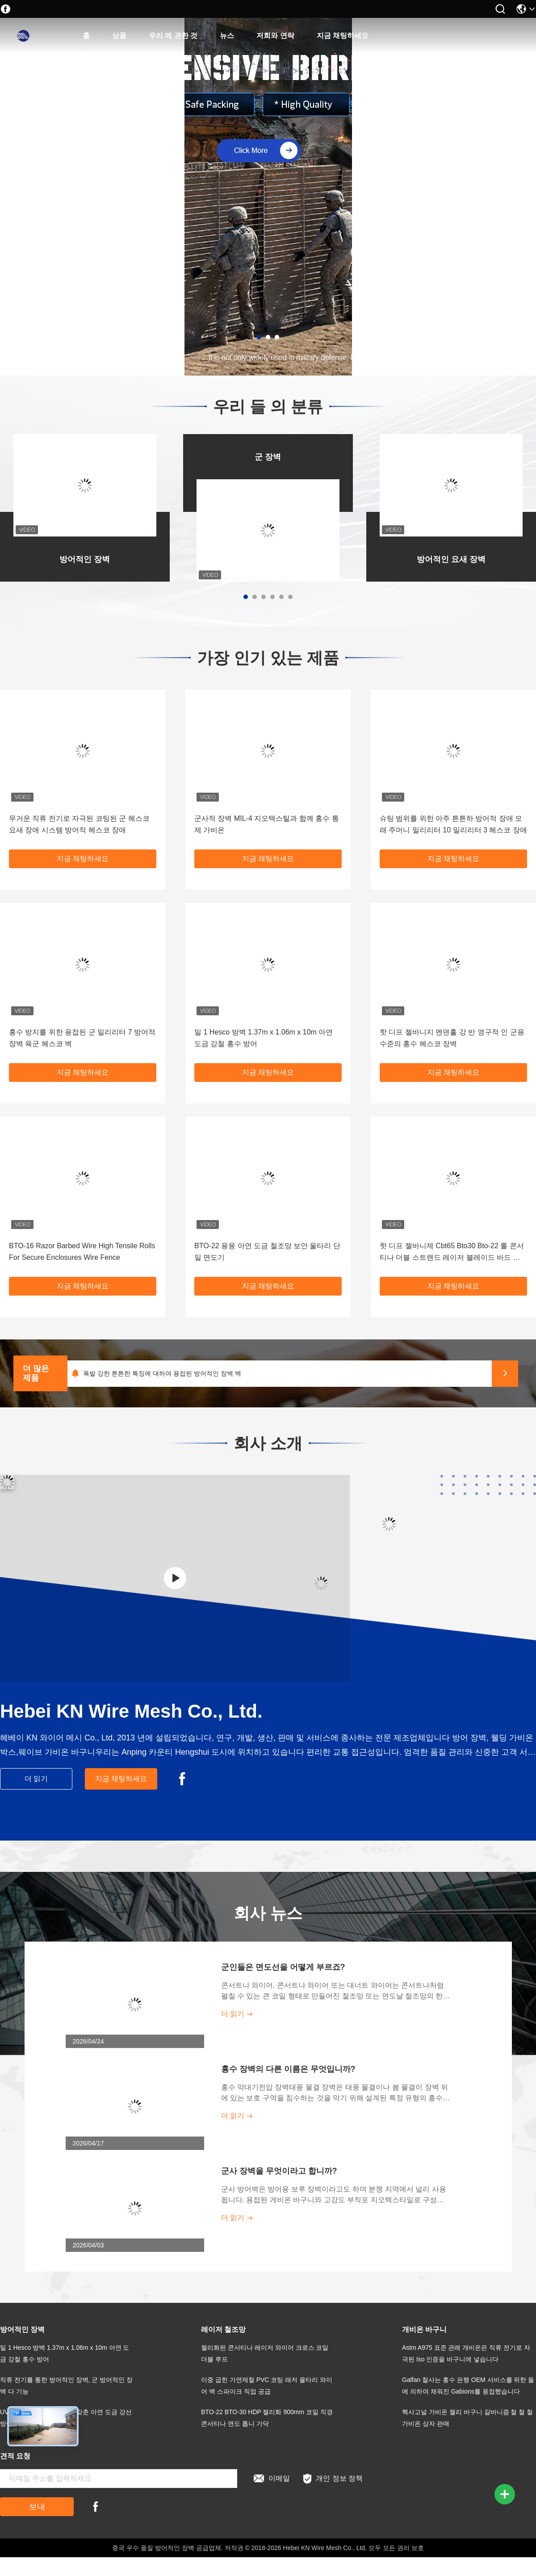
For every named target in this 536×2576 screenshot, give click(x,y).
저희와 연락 (275, 35)
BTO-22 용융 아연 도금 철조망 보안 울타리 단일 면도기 (267, 1251)
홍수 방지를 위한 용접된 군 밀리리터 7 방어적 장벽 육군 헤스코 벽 (82, 1037)
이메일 (272, 2479)
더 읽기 (36, 1778)
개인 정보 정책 (333, 2479)
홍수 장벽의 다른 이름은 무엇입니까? (288, 2069)
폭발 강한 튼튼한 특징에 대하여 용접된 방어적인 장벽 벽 (162, 1373)
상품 (119, 35)
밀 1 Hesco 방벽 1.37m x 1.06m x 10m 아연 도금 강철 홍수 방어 (263, 1037)
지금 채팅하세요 (342, 35)
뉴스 (227, 35)
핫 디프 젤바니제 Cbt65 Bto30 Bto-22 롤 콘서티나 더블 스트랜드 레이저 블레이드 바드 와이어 (452, 1252)
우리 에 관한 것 (173, 35)
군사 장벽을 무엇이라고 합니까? (279, 2170)
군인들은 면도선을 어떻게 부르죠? (283, 1967)
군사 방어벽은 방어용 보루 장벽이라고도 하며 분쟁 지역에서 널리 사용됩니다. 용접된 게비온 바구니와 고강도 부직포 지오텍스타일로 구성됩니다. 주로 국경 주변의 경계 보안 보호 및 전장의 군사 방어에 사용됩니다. (333, 2195)
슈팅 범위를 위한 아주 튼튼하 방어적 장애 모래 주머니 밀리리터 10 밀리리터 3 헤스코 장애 (453, 824)
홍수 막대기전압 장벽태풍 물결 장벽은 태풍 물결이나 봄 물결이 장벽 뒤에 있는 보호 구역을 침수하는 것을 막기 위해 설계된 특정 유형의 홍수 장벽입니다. (334, 2093)
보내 (37, 2506)
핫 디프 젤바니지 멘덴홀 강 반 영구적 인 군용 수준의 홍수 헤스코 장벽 (452, 1037)
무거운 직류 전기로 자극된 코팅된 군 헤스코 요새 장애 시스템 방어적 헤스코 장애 (79, 824)
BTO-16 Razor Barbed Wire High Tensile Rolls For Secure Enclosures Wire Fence (82, 1251)
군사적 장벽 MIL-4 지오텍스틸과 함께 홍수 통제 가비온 (266, 824)
